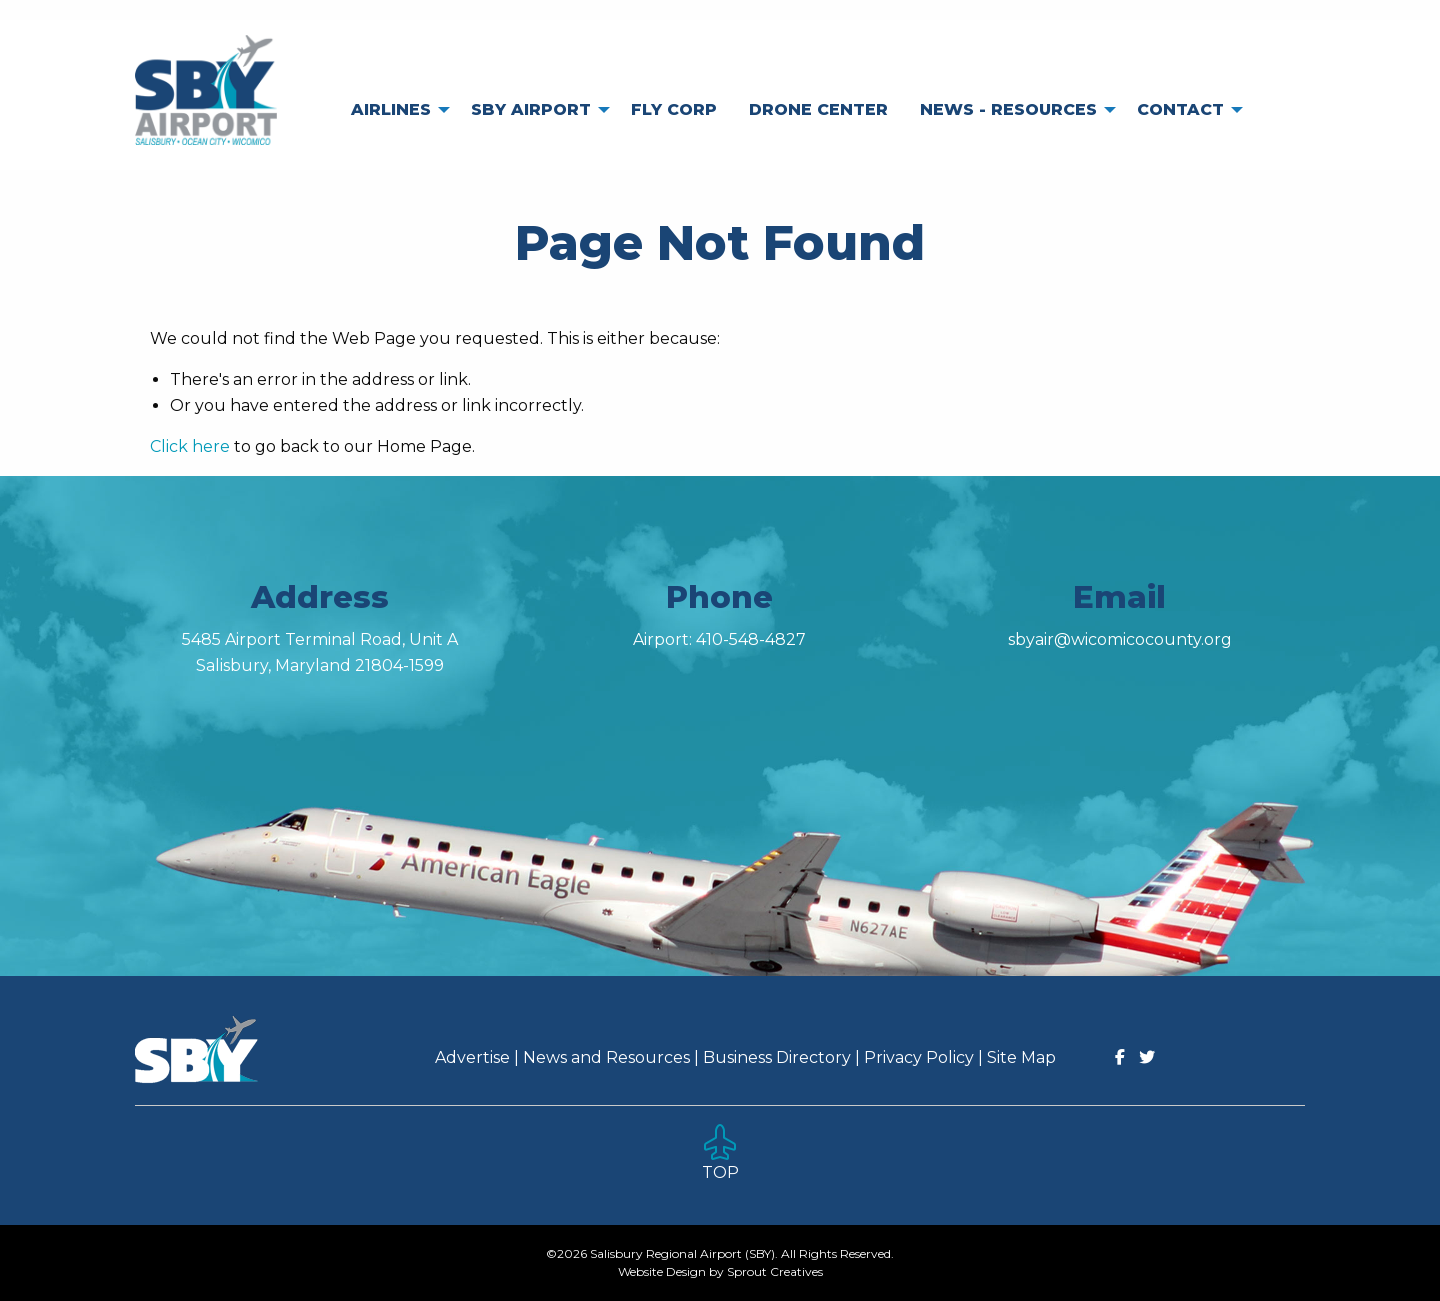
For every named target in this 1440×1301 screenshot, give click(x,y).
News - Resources (1008, 109)
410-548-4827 (751, 639)
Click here (190, 446)
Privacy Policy (919, 1057)
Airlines (391, 109)
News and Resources (606, 1057)
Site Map (1021, 1057)
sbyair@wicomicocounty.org (1120, 639)
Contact (1180, 109)
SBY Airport (531, 109)
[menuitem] (395, 110)
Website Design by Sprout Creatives (720, 1271)
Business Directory (777, 1057)
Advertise (472, 1057)
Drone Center (818, 109)
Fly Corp (674, 109)
